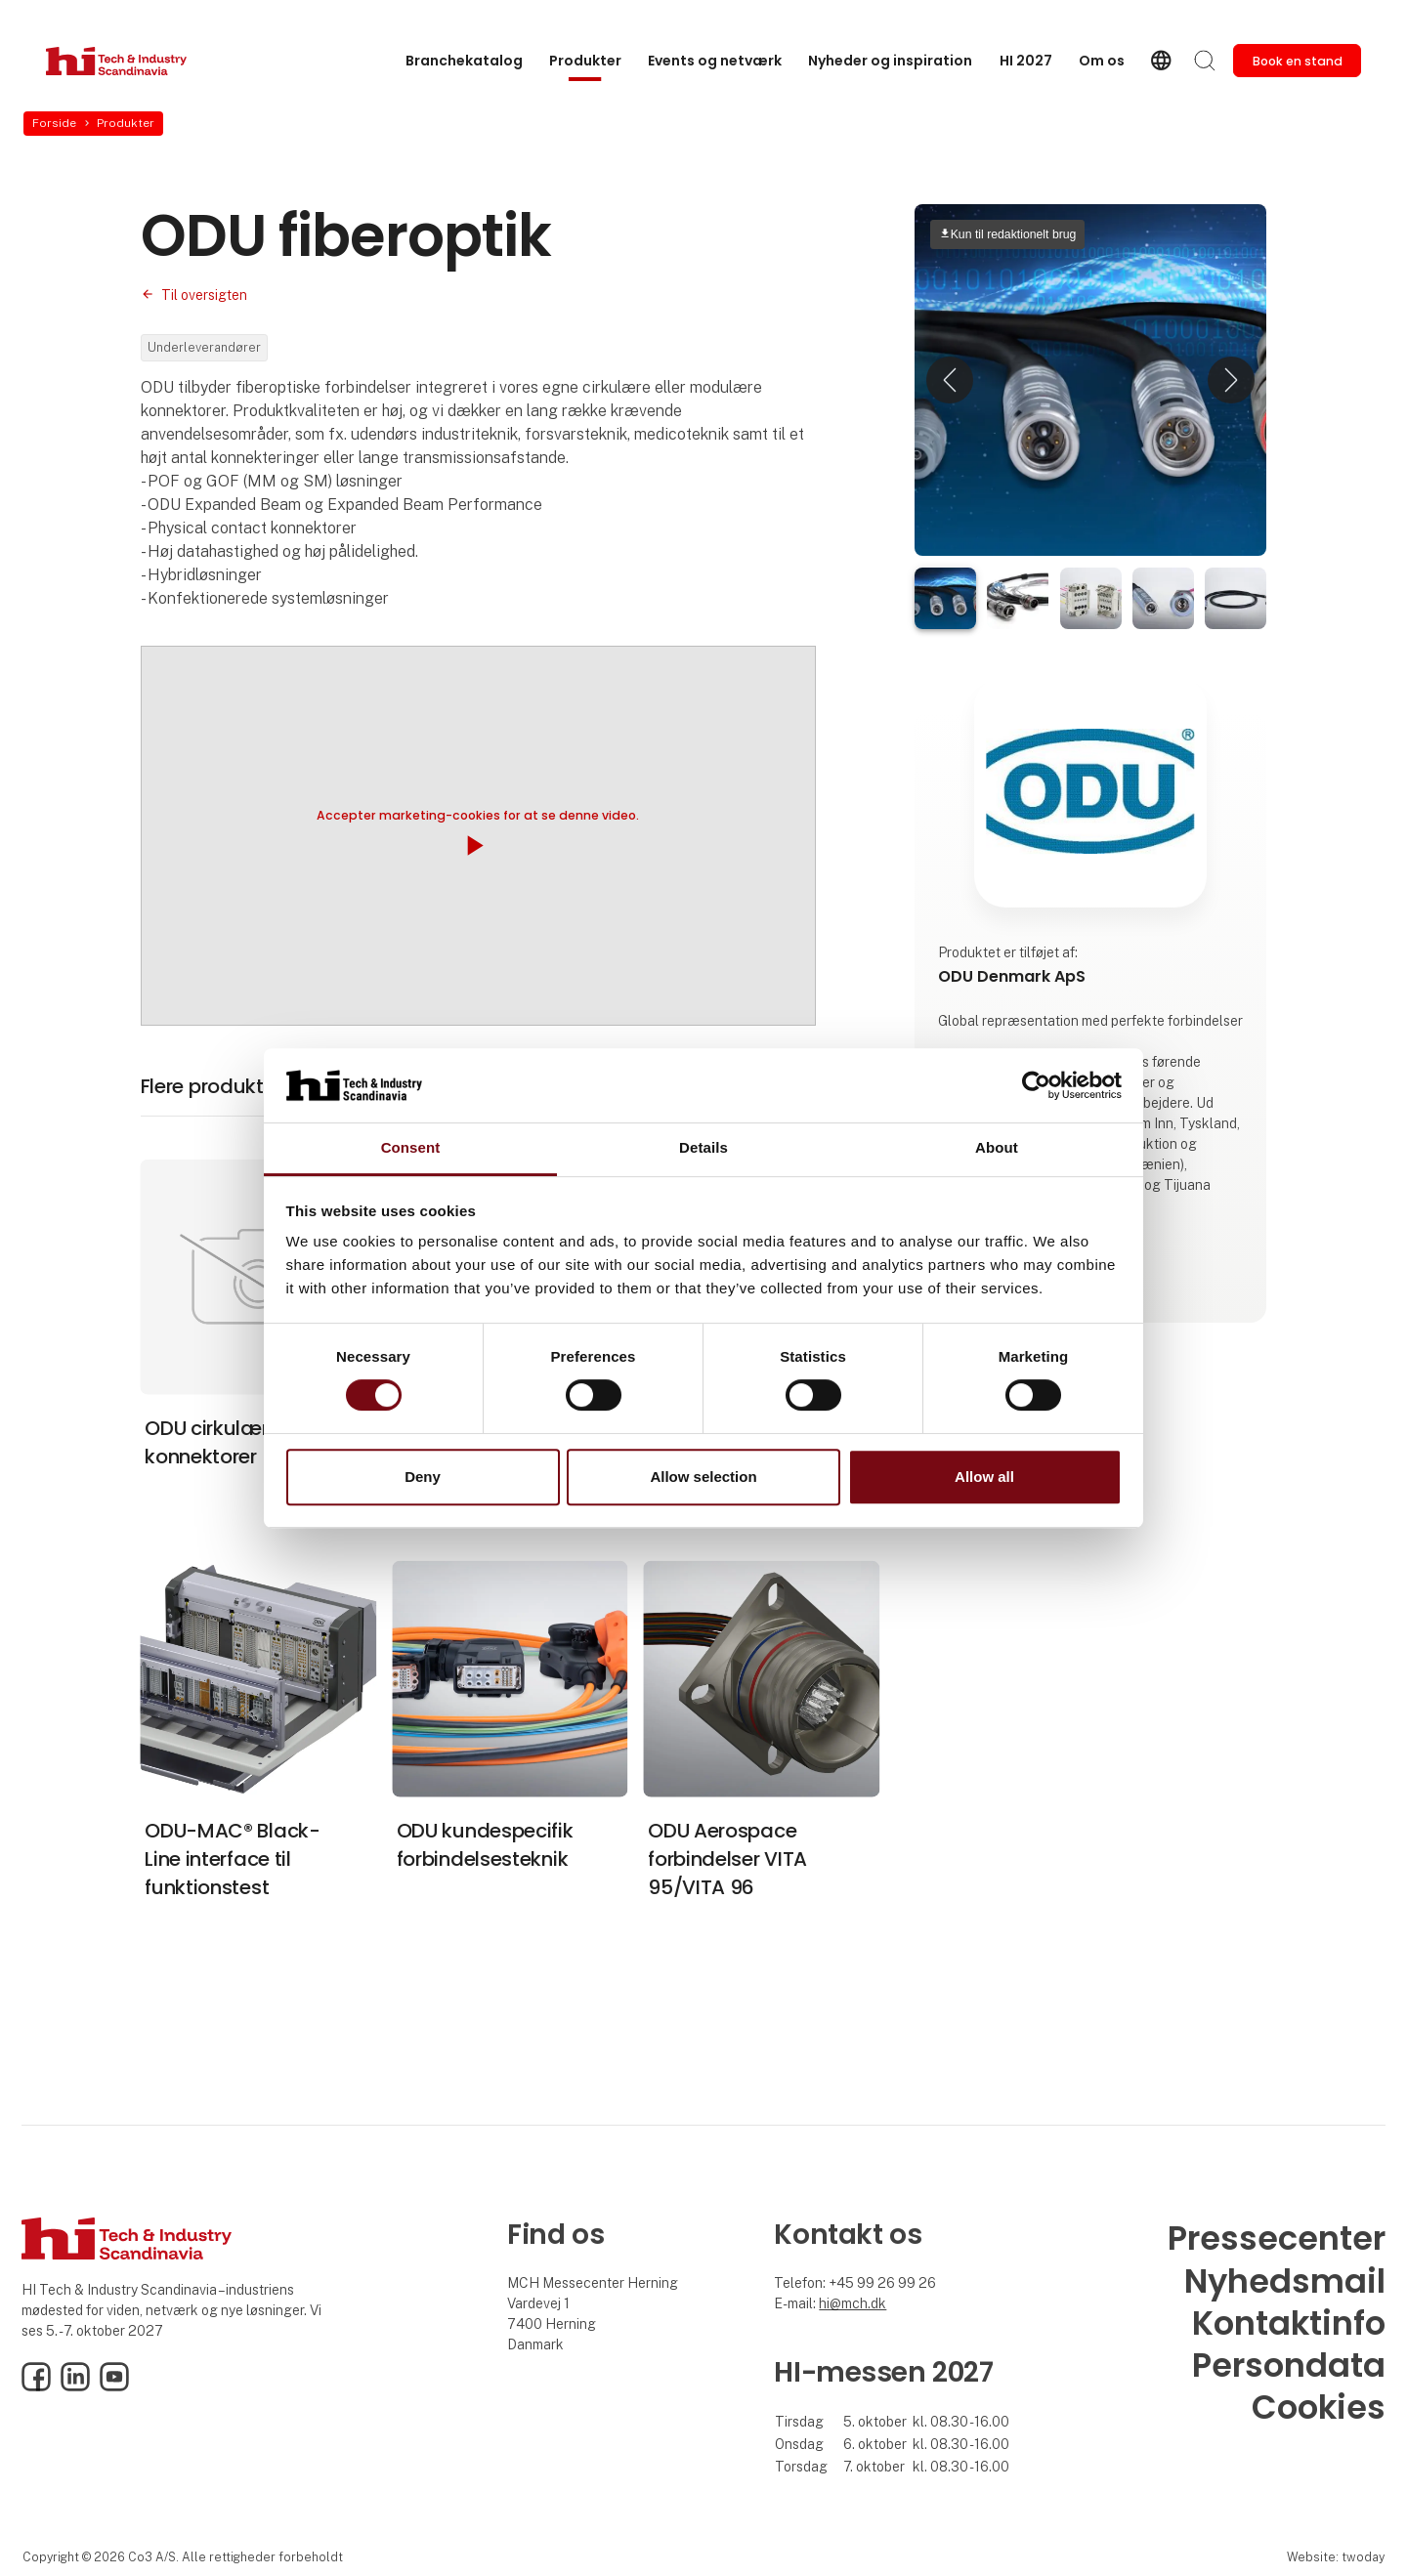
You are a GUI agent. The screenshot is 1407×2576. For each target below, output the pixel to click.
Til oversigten (204, 295)
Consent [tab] (411, 1148)
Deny (423, 1476)
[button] (950, 380)
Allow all (984, 1476)
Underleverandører (204, 347)
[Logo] (124, 61)
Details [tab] (703, 1148)
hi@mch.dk (852, 2303)
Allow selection (703, 1476)
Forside (54, 123)
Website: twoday (1336, 2557)
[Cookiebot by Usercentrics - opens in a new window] (1036, 1085)
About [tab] (996, 1148)
